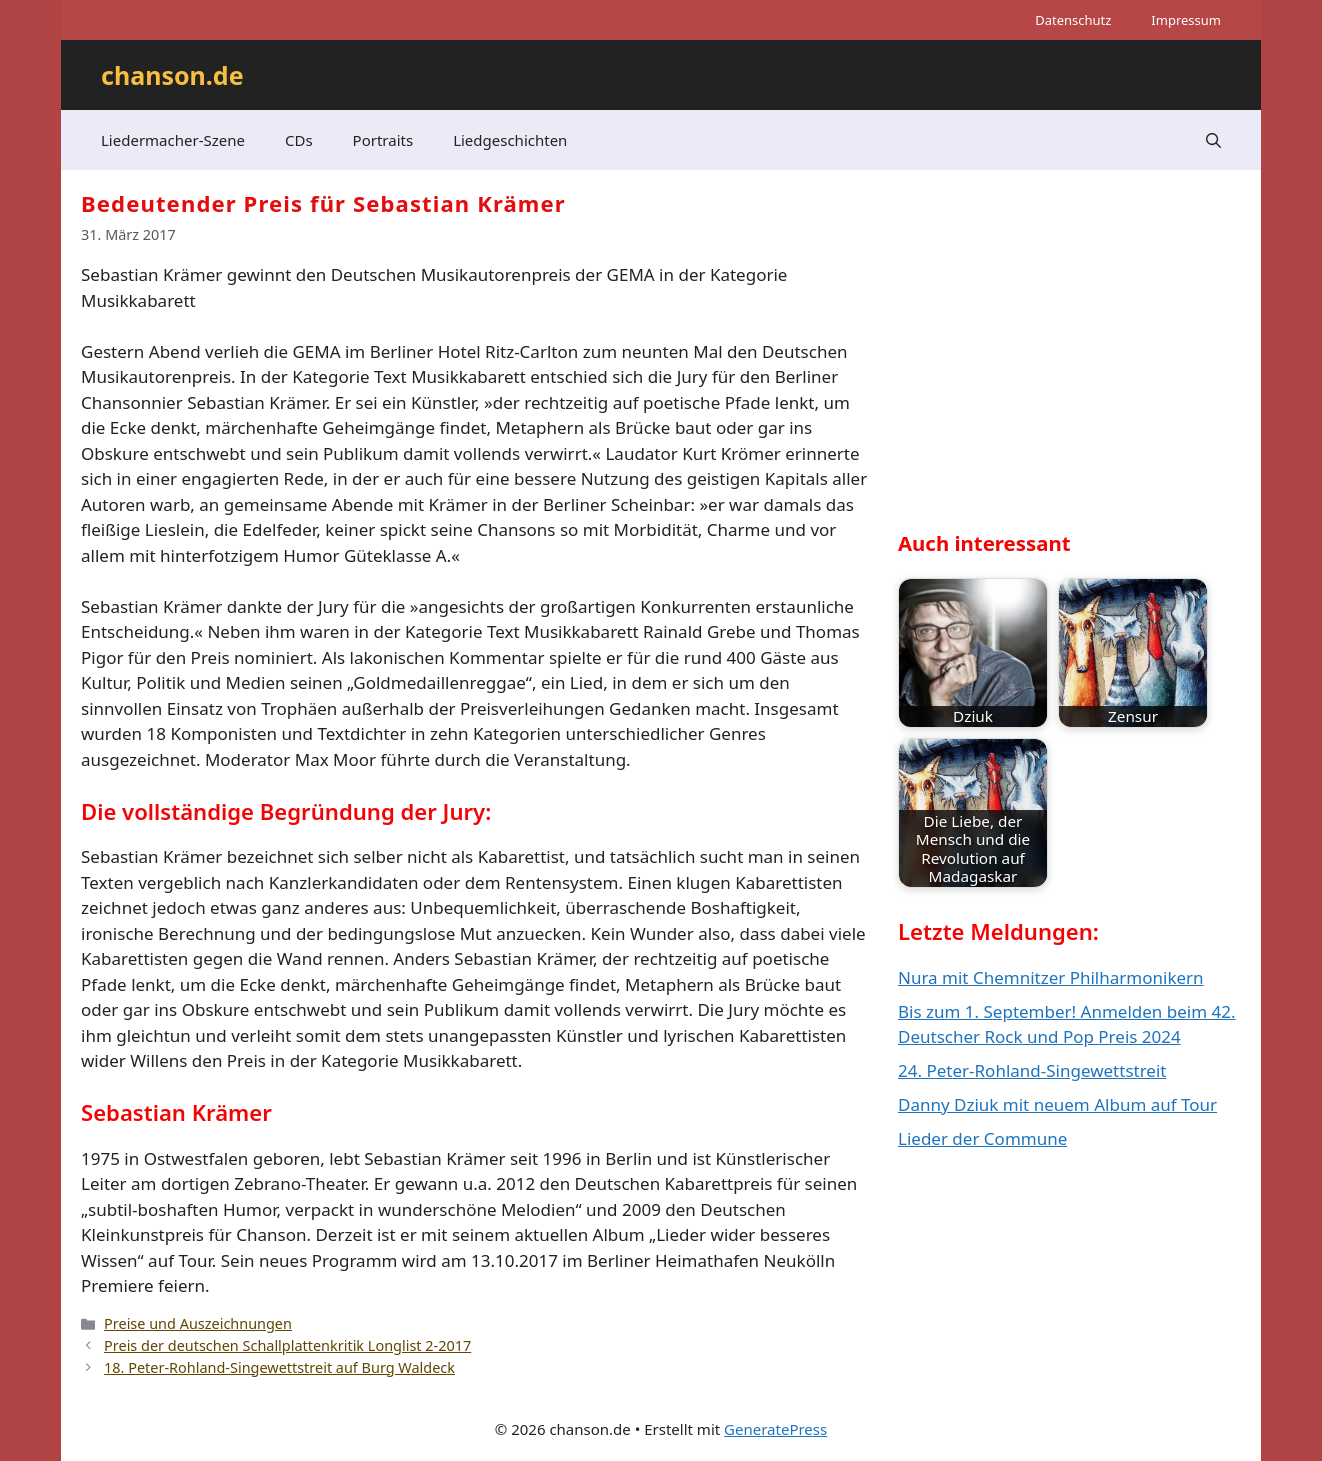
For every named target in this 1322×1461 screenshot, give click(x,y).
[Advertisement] (1048, 366)
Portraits (383, 140)
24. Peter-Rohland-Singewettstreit (1032, 1070)
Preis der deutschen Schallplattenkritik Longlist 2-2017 (287, 1345)
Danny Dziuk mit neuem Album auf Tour (1057, 1104)
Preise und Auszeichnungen (198, 1323)
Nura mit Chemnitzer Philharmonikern (1051, 977)
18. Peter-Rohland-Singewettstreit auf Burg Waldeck (279, 1367)
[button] (1213, 140)
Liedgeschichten (510, 140)
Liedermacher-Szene (173, 140)
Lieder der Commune (982, 1138)
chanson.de (172, 75)
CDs (299, 140)
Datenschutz (1073, 20)
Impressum (1186, 20)
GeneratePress (775, 1429)
